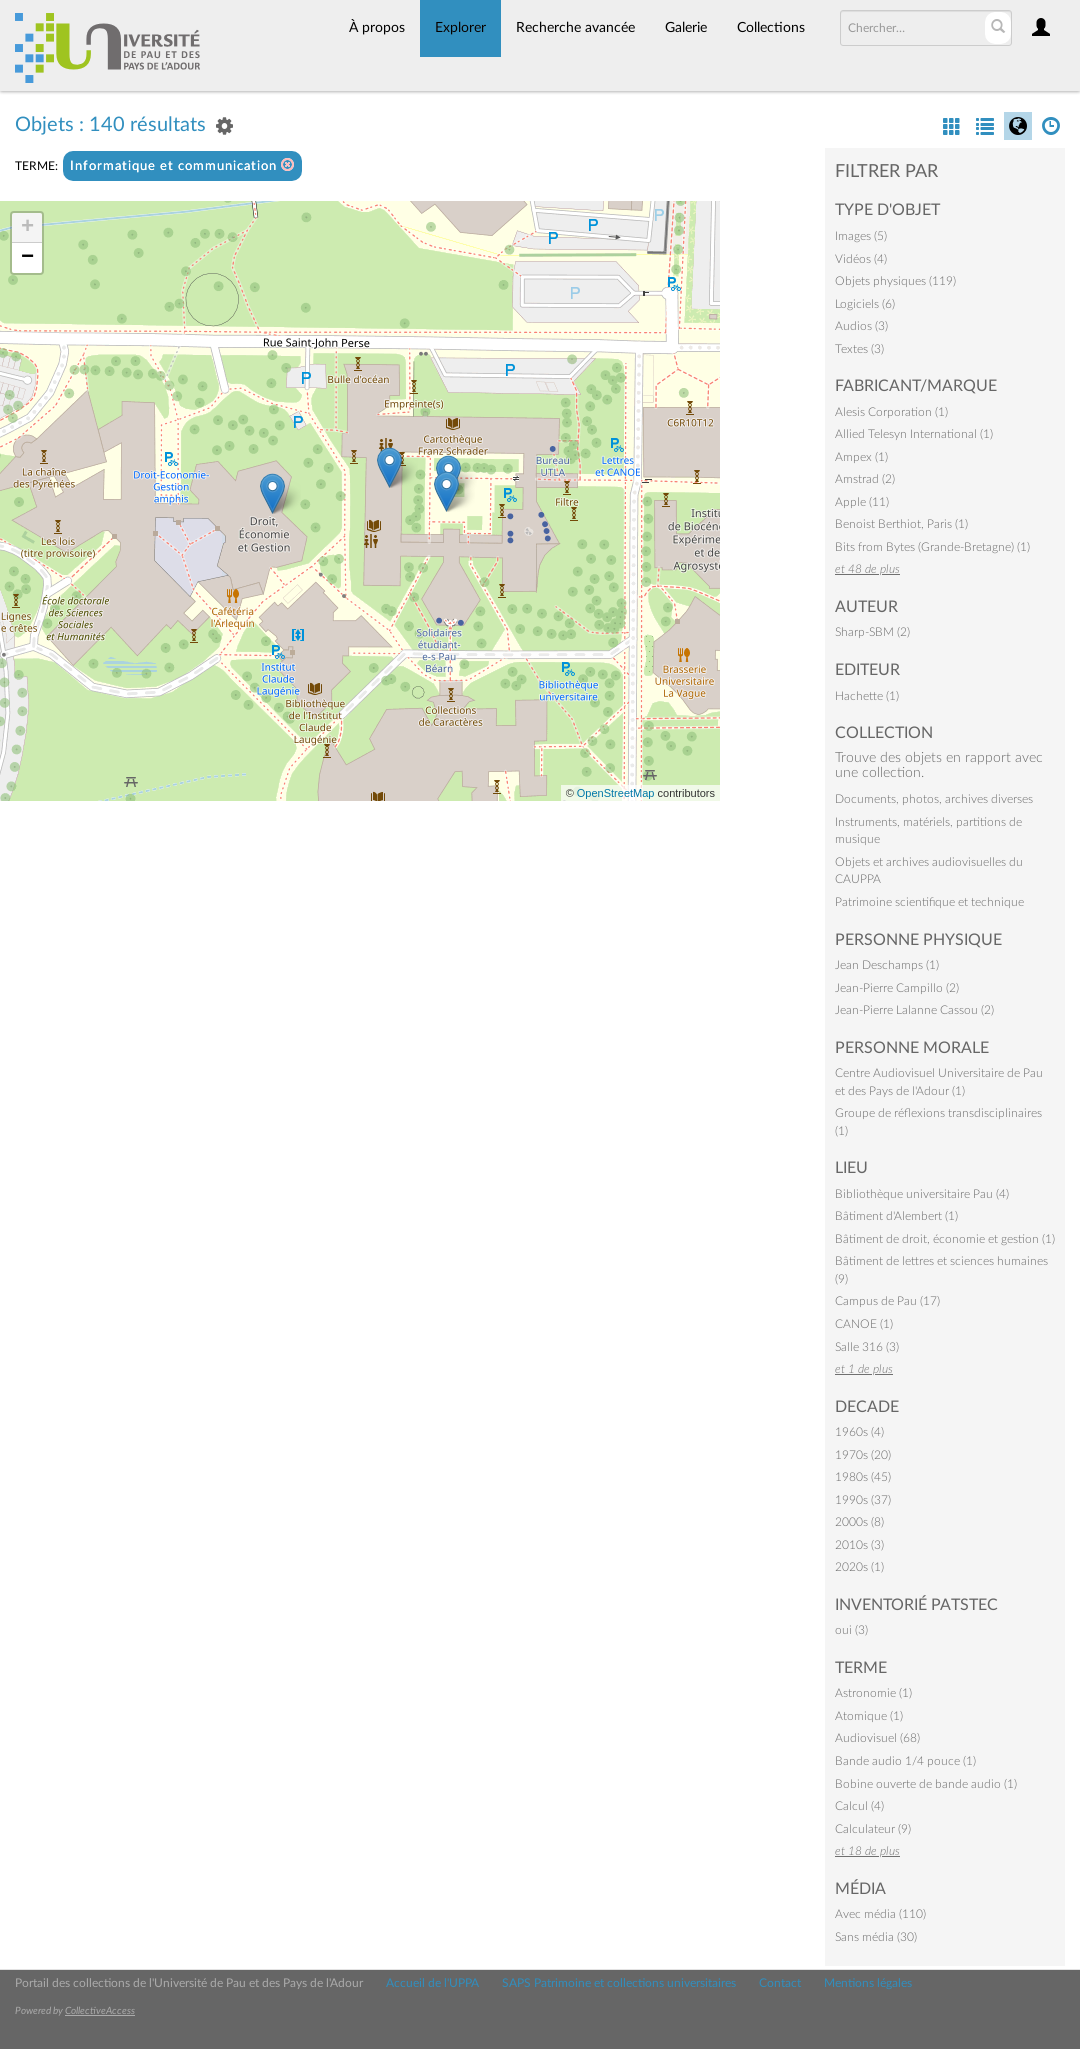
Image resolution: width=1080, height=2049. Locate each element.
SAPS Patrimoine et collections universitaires (619, 1983)
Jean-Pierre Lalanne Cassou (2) (914, 1010)
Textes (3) (859, 349)
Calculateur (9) (873, 1829)
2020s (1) (859, 1567)
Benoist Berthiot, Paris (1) (901, 524)
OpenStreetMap (616, 793)
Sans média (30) (876, 1937)
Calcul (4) (859, 1806)
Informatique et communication (182, 165)
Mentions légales (868, 1983)
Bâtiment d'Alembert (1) (896, 1216)
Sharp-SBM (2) (872, 632)
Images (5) (861, 236)
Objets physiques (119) (895, 281)
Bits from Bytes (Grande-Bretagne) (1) (932, 547)
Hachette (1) (867, 696)
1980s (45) (863, 1477)
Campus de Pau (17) (887, 1301)
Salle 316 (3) (867, 1347)
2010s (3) (859, 1545)
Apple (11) (862, 502)
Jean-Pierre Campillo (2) (897, 988)
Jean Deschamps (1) (887, 965)
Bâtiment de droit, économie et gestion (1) (945, 1239)
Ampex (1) (861, 457)
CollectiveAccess (100, 2011)
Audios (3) (861, 326)
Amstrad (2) (865, 479)
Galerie (686, 28)
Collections (771, 28)
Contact (780, 1983)
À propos (377, 28)
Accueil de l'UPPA (432, 1983)
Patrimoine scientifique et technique (929, 902)
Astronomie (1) (873, 1693)
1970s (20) (863, 1455)
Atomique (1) (869, 1716)
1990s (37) (863, 1500)
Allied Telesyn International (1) (914, 434)
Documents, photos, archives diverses (934, 799)
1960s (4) (859, 1432)
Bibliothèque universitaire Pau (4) (922, 1194)
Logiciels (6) (865, 304)
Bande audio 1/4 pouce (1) (905, 1761)
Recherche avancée (575, 28)
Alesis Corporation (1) (891, 412)
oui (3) (851, 1630)
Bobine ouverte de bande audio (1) (926, 1784)
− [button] (27, 258)
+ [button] (27, 228)
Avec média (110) (880, 1914)
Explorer (460, 28)
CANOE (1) (864, 1324)
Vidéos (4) (861, 259)
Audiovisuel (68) (877, 1738)
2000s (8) (859, 1522)
